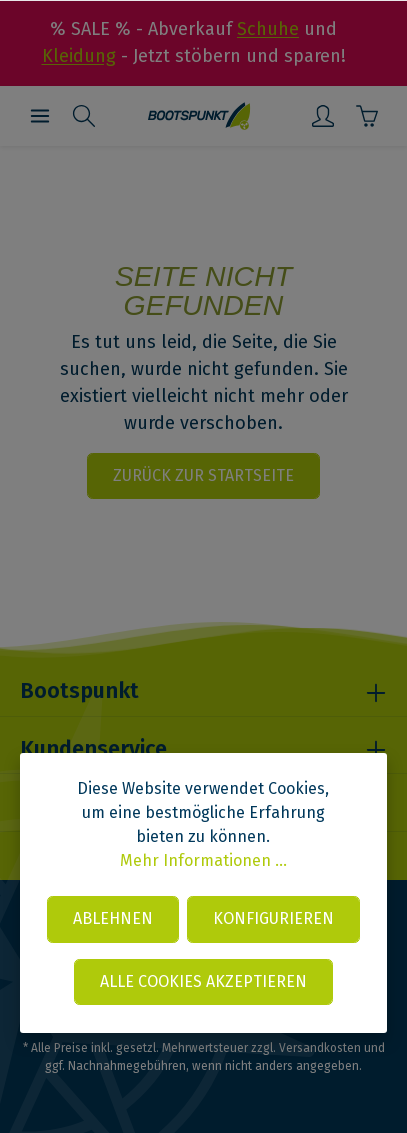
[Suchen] (84, 116)
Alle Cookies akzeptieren (203, 981)
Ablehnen (113, 918)
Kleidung (79, 56)
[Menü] (40, 116)
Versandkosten (320, 1048)
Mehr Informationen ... (203, 860)
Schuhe (268, 29)
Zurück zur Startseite (203, 475)
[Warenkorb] (367, 116)
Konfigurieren (273, 918)
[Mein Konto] (323, 116)
